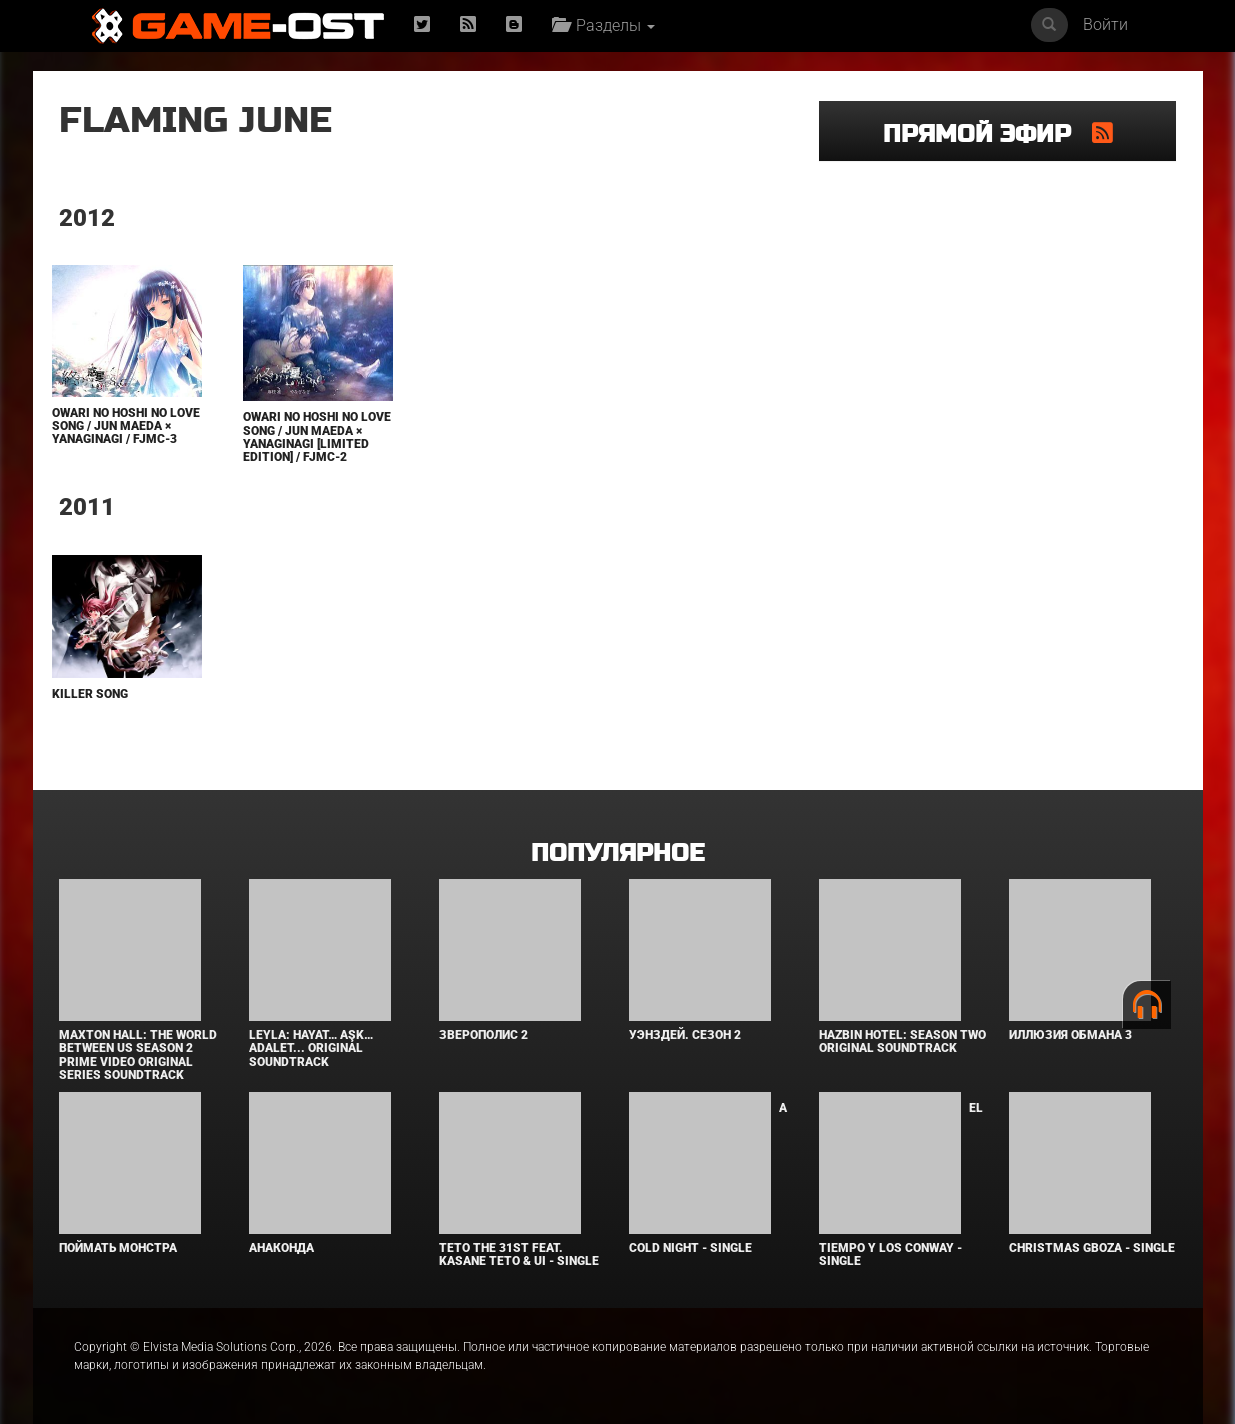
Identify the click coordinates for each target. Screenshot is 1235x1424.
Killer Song (90, 694)
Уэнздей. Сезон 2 (685, 1035)
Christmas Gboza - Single (1092, 1248)
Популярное (617, 853)
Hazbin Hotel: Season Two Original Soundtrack (902, 1041)
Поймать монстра (118, 1248)
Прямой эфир (987, 134)
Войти (1105, 24)
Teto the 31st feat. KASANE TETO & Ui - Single (519, 1254)
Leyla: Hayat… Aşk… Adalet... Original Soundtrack (311, 1048)
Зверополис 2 (483, 1035)
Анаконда (281, 1248)
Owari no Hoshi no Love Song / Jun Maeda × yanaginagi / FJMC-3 (126, 426)
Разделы (603, 25)
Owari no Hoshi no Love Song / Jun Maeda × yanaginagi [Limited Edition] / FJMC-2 (317, 437)
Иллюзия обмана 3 (1070, 1035)
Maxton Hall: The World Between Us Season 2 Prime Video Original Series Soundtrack (138, 1055)
